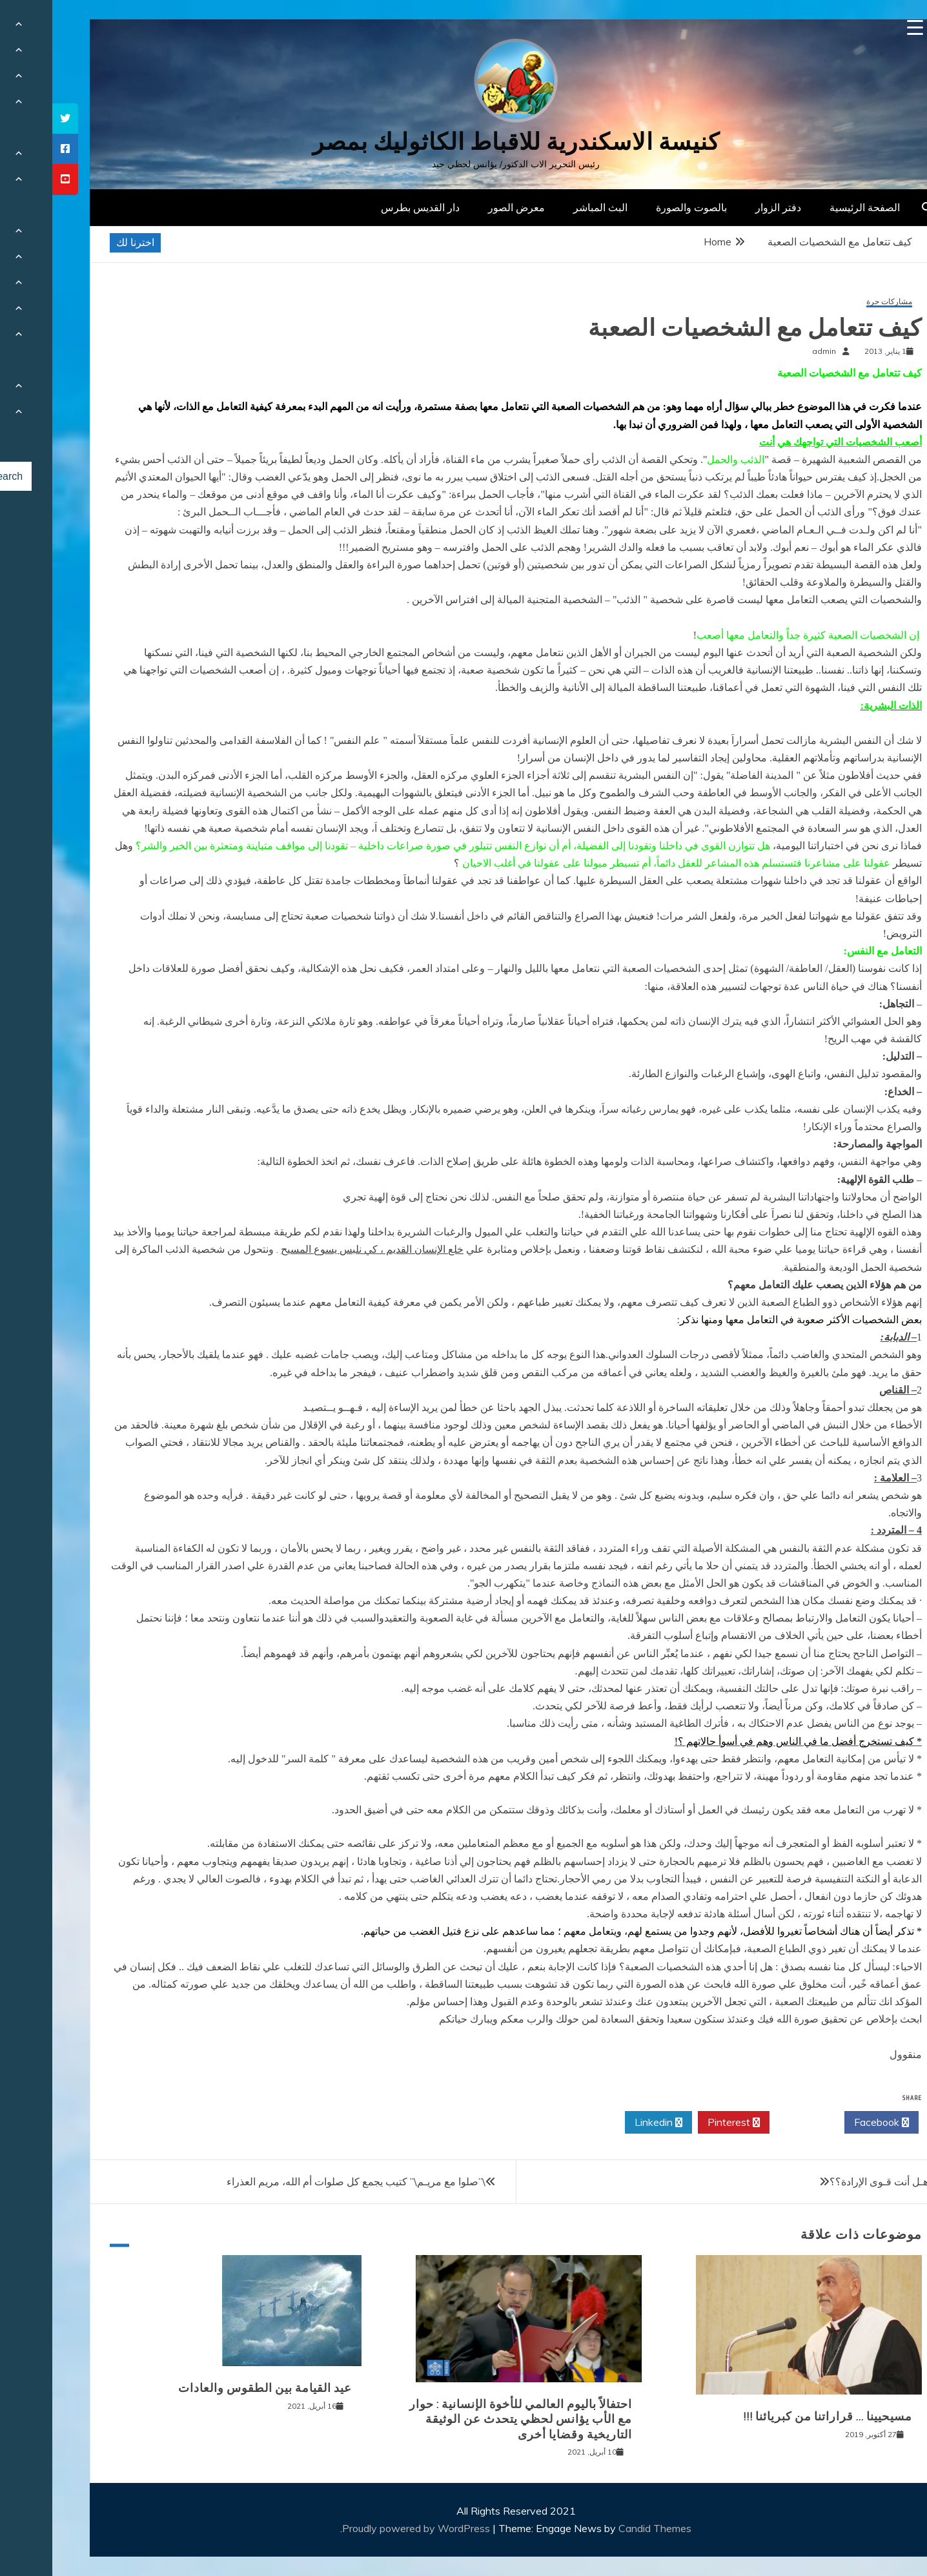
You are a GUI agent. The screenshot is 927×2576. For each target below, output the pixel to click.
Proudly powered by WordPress (365, 2528)
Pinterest (681, 2123)
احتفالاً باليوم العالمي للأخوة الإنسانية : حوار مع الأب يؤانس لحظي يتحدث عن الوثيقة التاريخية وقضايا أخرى (468, 2419)
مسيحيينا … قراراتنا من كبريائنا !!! (775, 2416)
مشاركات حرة (837, 302)
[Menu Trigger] (863, 27)
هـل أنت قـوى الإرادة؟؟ (826, 2181)
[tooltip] (13, 118)
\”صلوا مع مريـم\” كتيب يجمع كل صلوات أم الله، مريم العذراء (303, 2181)
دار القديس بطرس (368, 207)
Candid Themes (602, 2528)
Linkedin (606, 2123)
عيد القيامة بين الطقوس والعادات (213, 2388)
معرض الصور (464, 207)
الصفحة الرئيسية (812, 207)
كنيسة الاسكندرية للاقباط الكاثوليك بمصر (463, 141)
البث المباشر (548, 207)
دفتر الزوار (726, 207)
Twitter (755, 2123)
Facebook (829, 2123)
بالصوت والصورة (639, 207)
